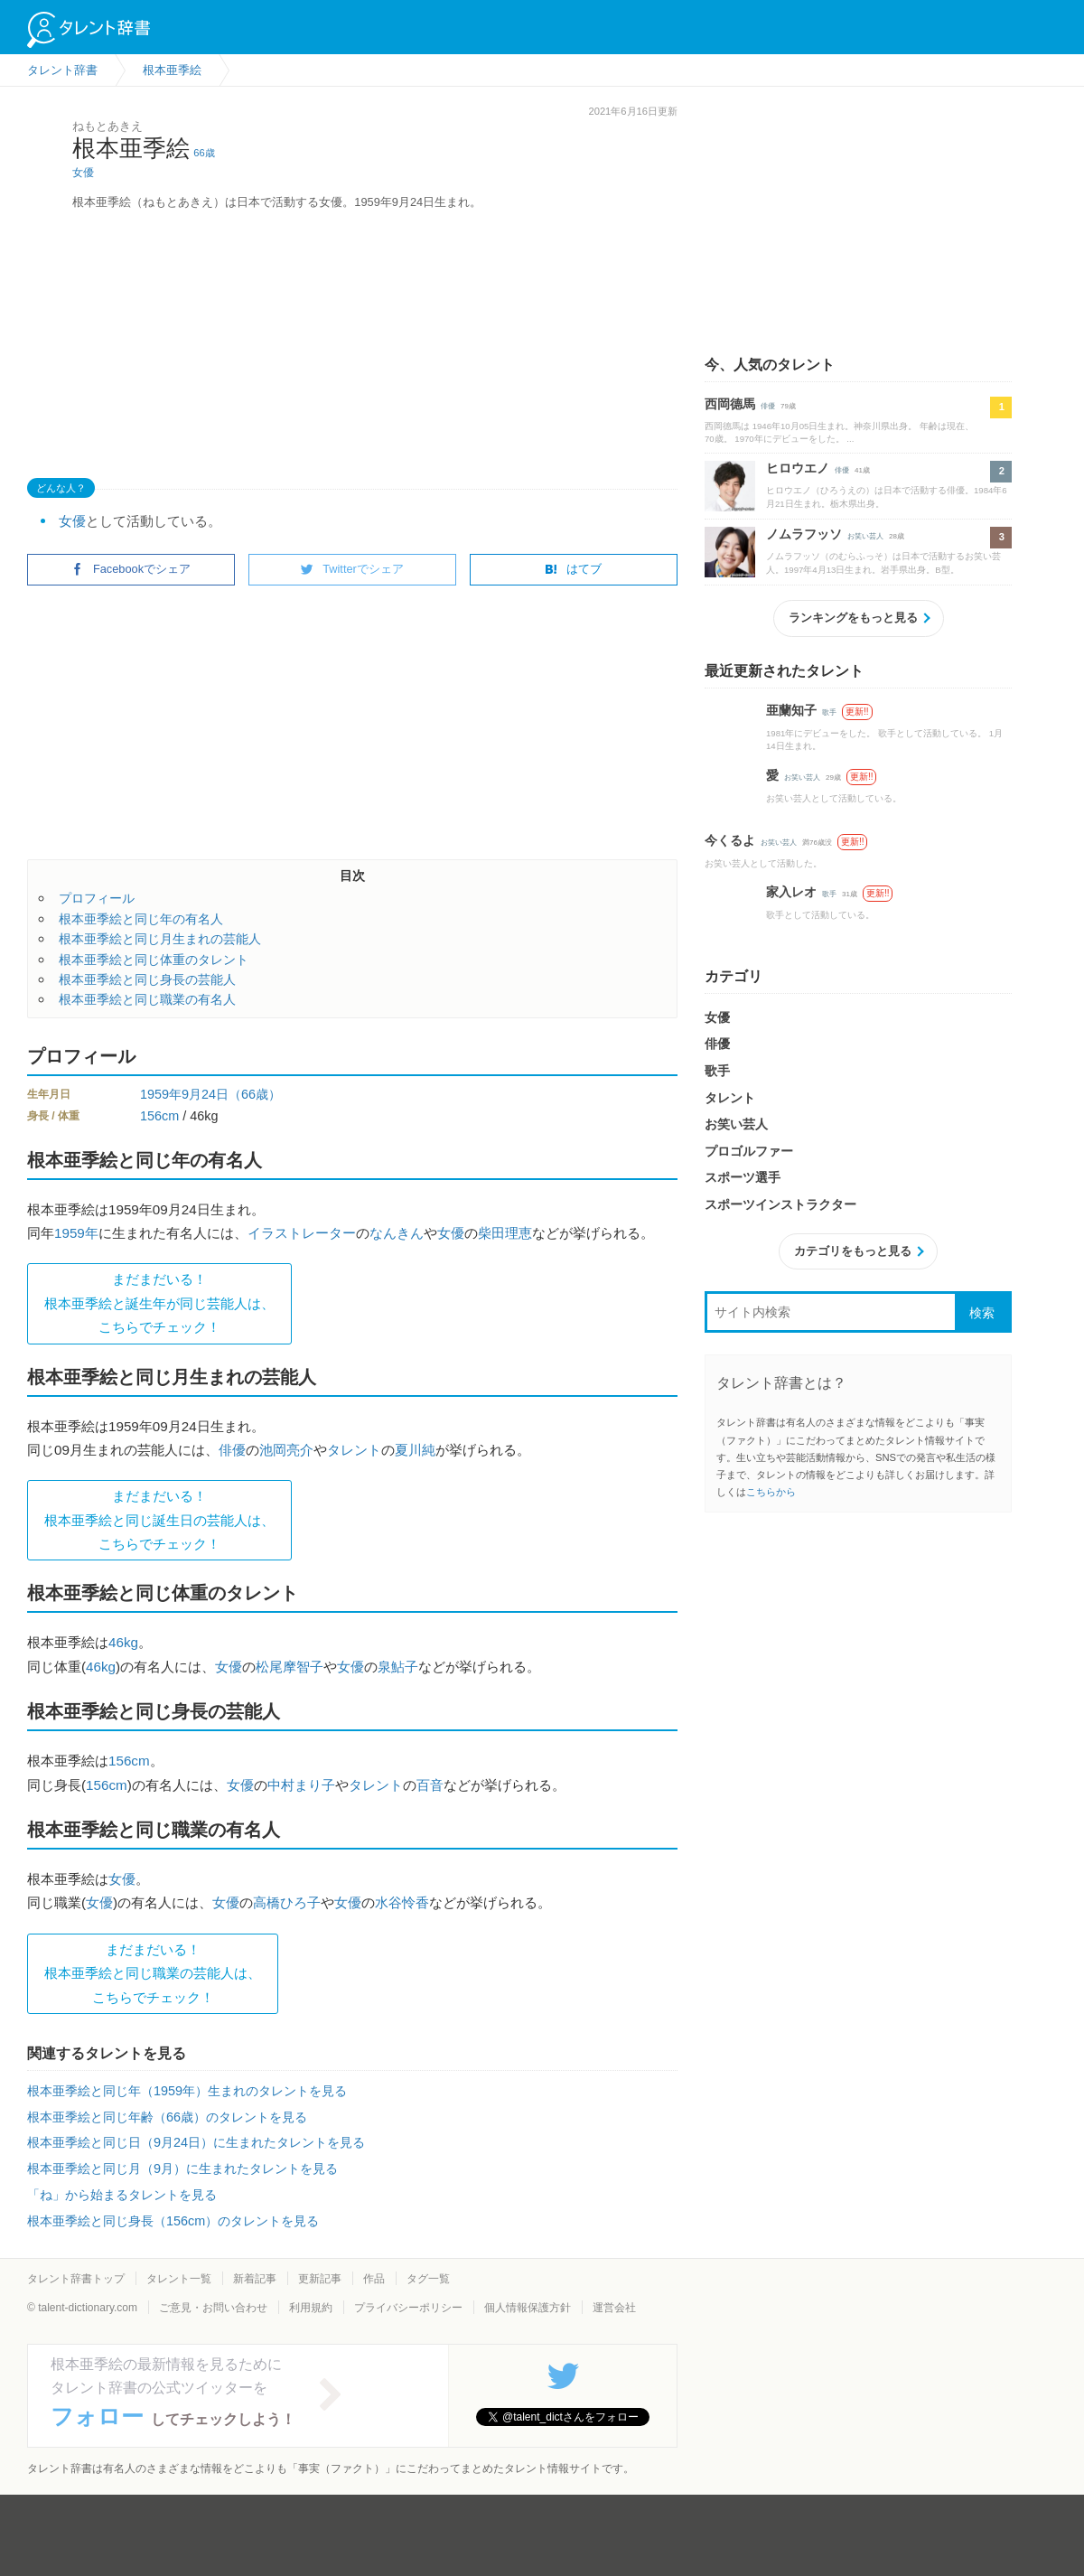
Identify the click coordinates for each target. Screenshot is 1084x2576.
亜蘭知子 (791, 710)
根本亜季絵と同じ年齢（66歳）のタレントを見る (167, 2117)
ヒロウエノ (797, 468)
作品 (374, 2278)
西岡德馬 (730, 404)
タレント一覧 (178, 2278)
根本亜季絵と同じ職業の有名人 (147, 999)
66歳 (203, 152)
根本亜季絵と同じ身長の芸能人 (147, 979)
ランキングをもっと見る (853, 617)
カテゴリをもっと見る (852, 1251)
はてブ (573, 569)
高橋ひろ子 (287, 1902)
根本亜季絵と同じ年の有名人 (141, 919)
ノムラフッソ (804, 534)
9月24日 (205, 1094)
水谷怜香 (402, 1902)
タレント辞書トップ (76, 2278)
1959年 (161, 1094)
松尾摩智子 (289, 1666)
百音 (430, 1785)
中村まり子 (301, 1785)
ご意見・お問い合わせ (213, 2307)
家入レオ (791, 892)
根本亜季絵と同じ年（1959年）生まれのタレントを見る (187, 2091)
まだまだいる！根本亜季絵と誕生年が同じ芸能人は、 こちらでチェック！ (159, 1303)
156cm (159, 1116)
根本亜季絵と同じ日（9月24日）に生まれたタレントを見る (196, 2142)
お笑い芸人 (865, 536)
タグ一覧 (428, 2278)
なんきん (396, 1233)
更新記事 (319, 2278)
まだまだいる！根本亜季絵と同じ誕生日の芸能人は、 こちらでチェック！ (159, 1519)
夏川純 (415, 1449)
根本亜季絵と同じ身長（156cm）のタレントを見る (173, 2221)
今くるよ (730, 840)
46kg (123, 1642)
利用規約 (310, 2307)
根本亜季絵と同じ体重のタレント (153, 959)
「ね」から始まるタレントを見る (122, 2194)
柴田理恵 (505, 1233)
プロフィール (97, 898)
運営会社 (614, 2307)
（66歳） (255, 1094)
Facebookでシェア (131, 569)
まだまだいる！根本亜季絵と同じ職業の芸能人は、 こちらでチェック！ (152, 1973)
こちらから (771, 1491)
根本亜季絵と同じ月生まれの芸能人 (160, 939)
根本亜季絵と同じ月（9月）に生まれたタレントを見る (182, 2168)
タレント (354, 1449)
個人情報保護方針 (527, 2307)
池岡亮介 (286, 1449)
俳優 (232, 1449)
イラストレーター (302, 1233)
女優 (83, 172)
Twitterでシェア (352, 569)
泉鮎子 (398, 1666)
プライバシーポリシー (408, 2307)
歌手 (829, 712)
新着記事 (254, 2278)
